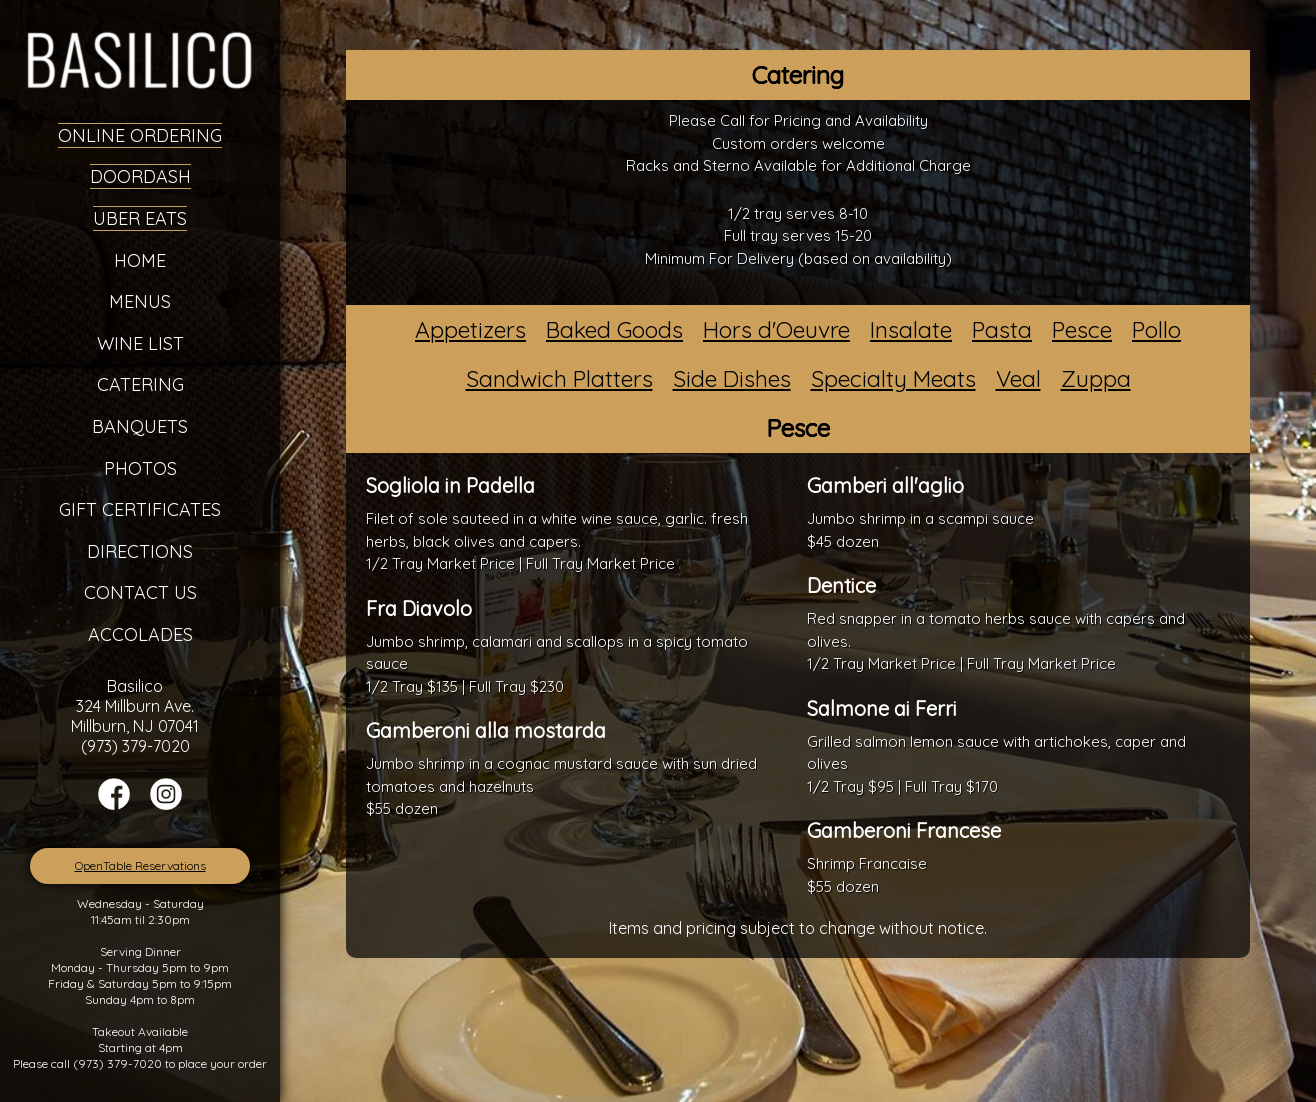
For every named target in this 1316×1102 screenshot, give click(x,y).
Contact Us (140, 592)
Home (140, 260)
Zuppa (1096, 378)
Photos (140, 468)
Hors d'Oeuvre (776, 329)
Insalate (911, 329)
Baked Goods (614, 329)
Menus (140, 301)
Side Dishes (732, 378)
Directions (140, 551)
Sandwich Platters (559, 378)
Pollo (1156, 329)
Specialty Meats (893, 378)
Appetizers (470, 329)
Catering (140, 384)
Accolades (140, 634)
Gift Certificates (140, 509)
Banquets (140, 426)
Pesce (1082, 329)
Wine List (140, 343)
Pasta (1002, 329)
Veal (1018, 378)
